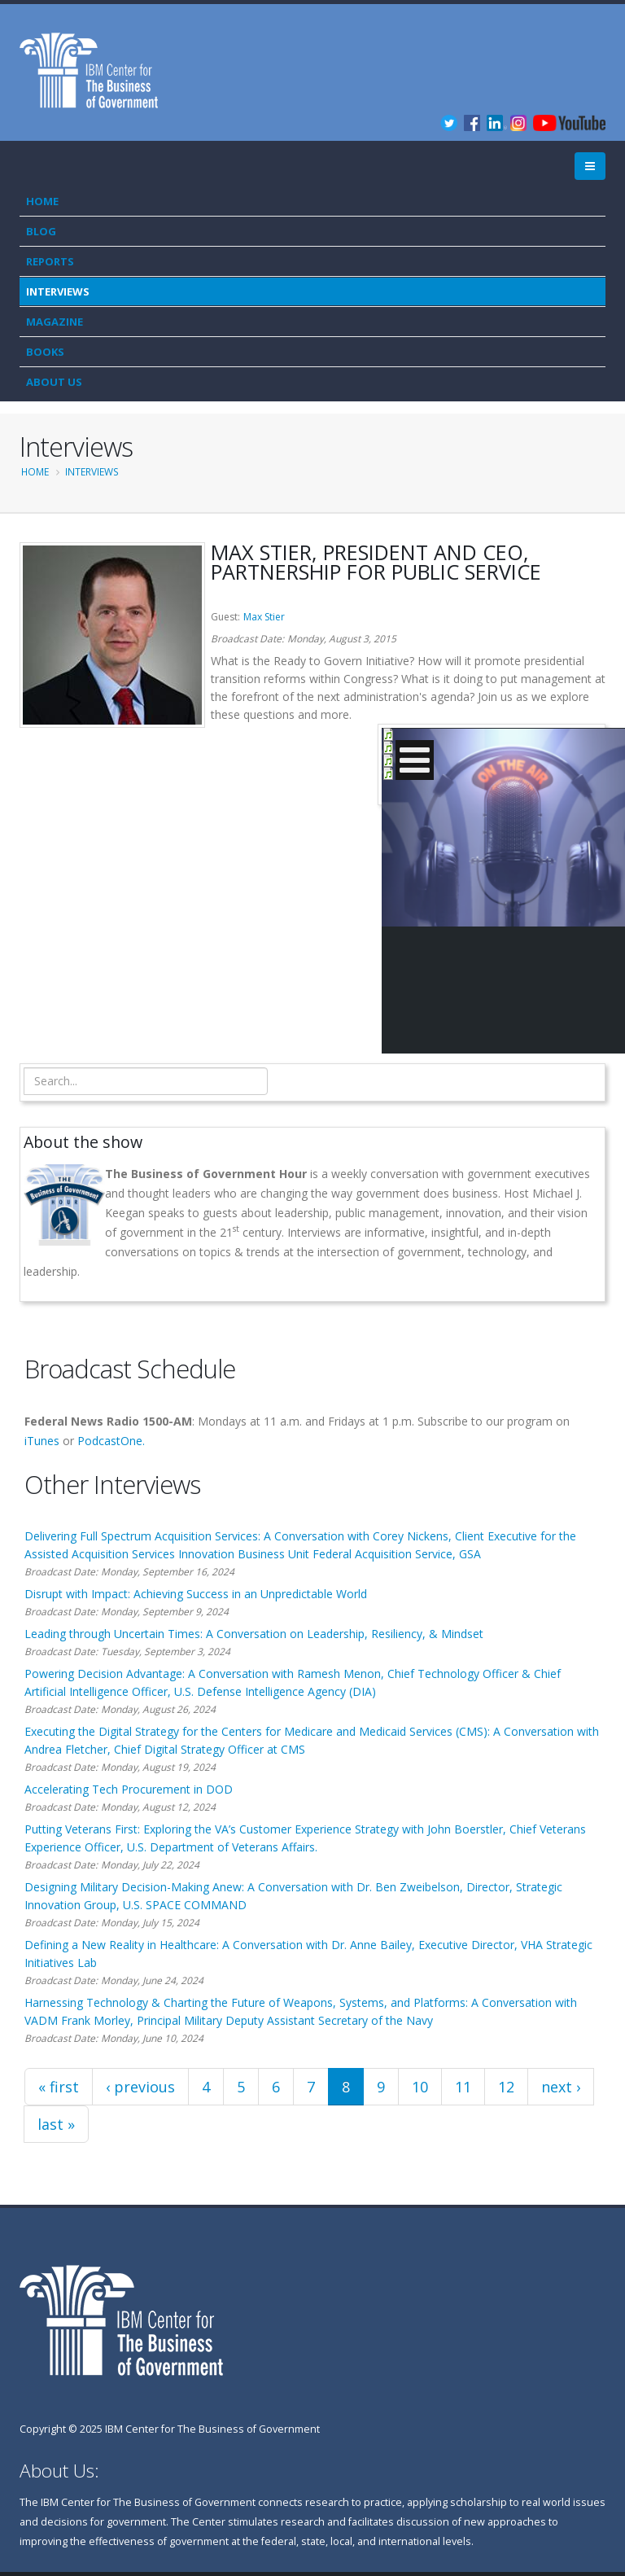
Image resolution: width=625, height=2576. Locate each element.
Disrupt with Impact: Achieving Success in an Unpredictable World (195, 1593)
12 (506, 2086)
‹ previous (140, 2086)
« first (58, 2086)
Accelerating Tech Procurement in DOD (128, 1789)
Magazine (54, 321)
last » (56, 2124)
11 (463, 2086)
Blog (41, 231)
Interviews (58, 291)
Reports (50, 261)
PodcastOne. (111, 1440)
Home (42, 201)
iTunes (41, 1440)
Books (45, 351)
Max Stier (264, 617)
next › (560, 2086)
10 (420, 2086)
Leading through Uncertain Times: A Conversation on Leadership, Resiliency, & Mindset (253, 1633)
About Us (54, 382)
